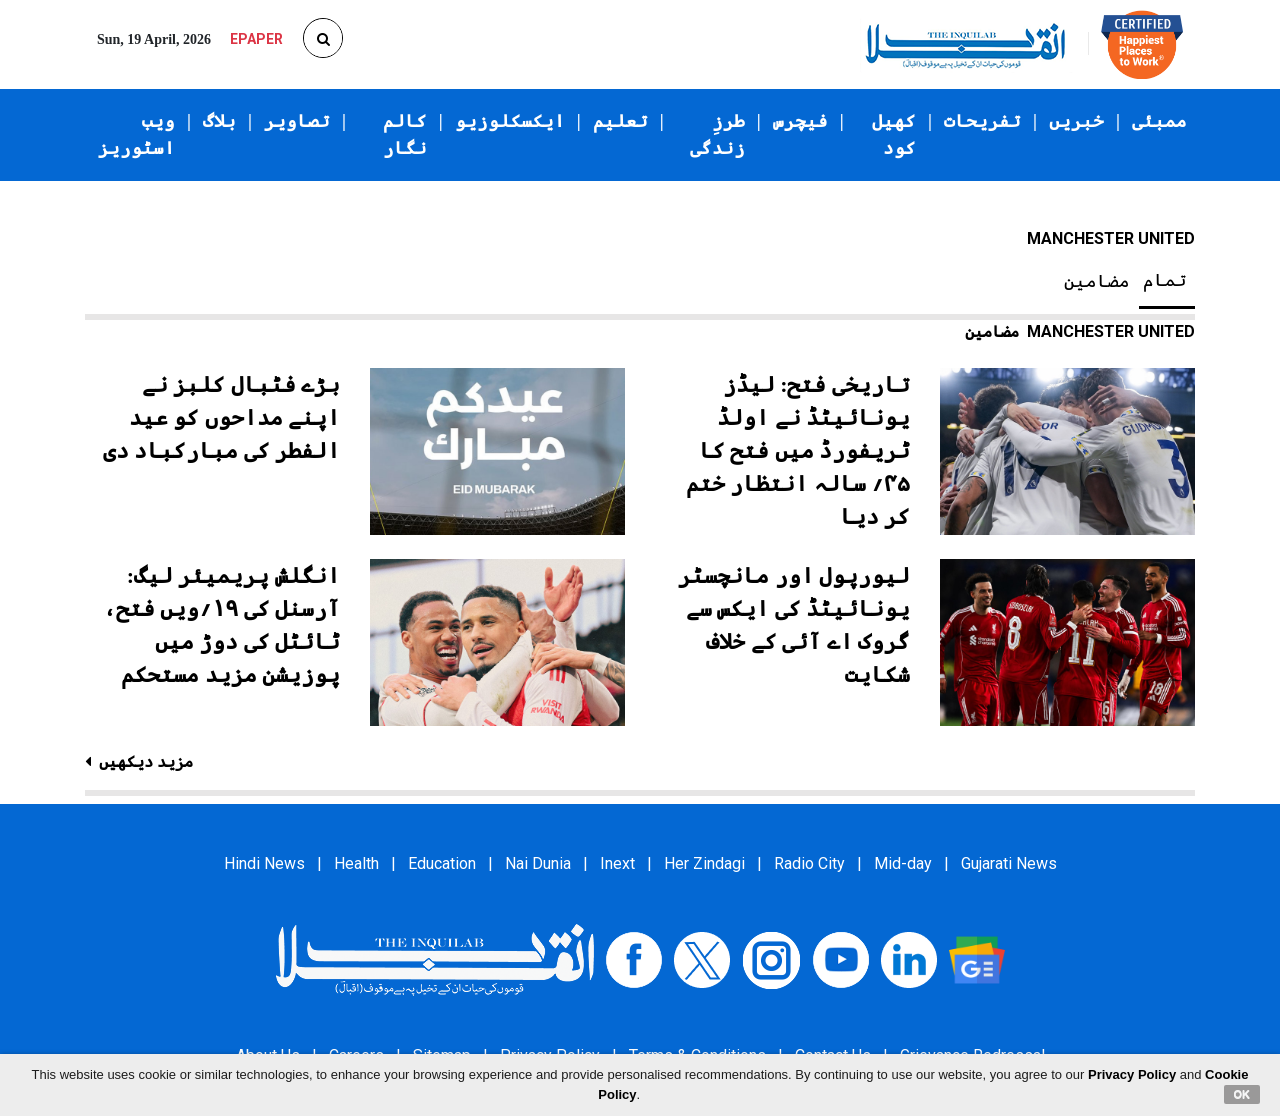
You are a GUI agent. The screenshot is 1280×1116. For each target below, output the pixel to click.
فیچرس (800, 121)
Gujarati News (1009, 863)
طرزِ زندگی (717, 134)
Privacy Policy (1132, 1074)
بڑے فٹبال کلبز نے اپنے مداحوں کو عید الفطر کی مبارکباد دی (222, 417)
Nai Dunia (538, 863)
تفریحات (982, 121)
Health (356, 863)
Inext (617, 863)
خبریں (1076, 121)
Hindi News (264, 863)
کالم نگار (405, 134)
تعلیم (620, 121)
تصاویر (297, 121)
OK (1242, 1094)
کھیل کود (894, 134)
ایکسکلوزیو (510, 121)
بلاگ (219, 121)
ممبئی (1159, 121)
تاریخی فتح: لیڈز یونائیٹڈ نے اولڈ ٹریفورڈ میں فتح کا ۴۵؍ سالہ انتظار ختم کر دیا (798, 450)
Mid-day (903, 863)
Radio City (809, 863)
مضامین (1097, 281)
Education (442, 863)
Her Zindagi (704, 863)
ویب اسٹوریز (136, 134)
